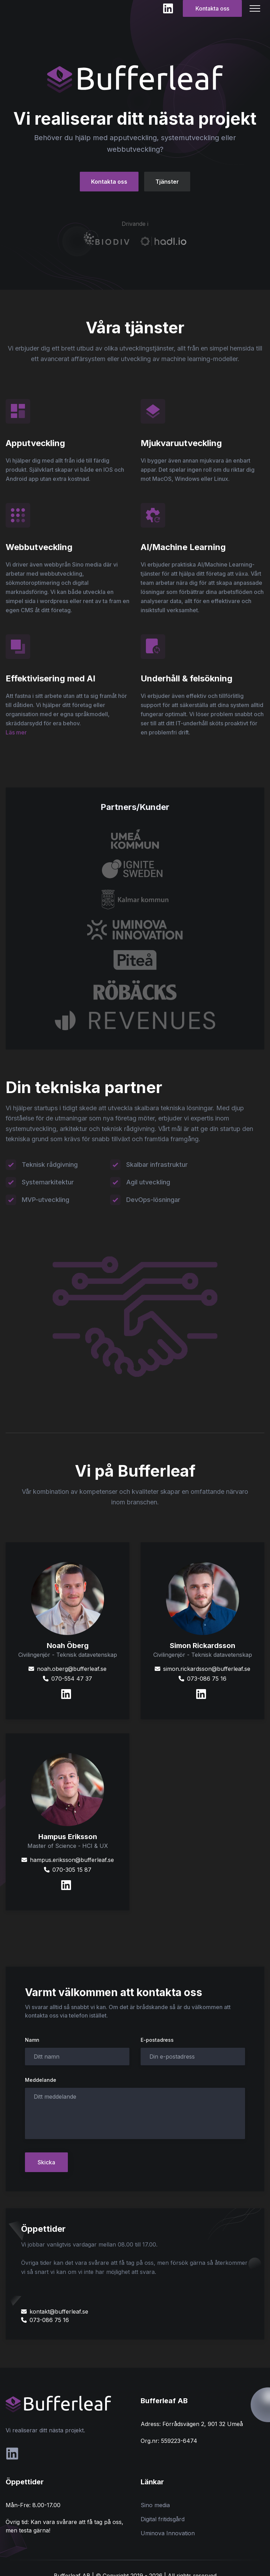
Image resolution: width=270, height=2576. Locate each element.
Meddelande (40, 2080)
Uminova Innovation (168, 2533)
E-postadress (157, 2040)
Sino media (155, 2505)
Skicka (46, 2162)
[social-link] (12, 2453)
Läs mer (16, 732)
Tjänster (167, 181)
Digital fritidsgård (163, 2519)
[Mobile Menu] (254, 8)
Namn (32, 2040)
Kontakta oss (212, 8)
